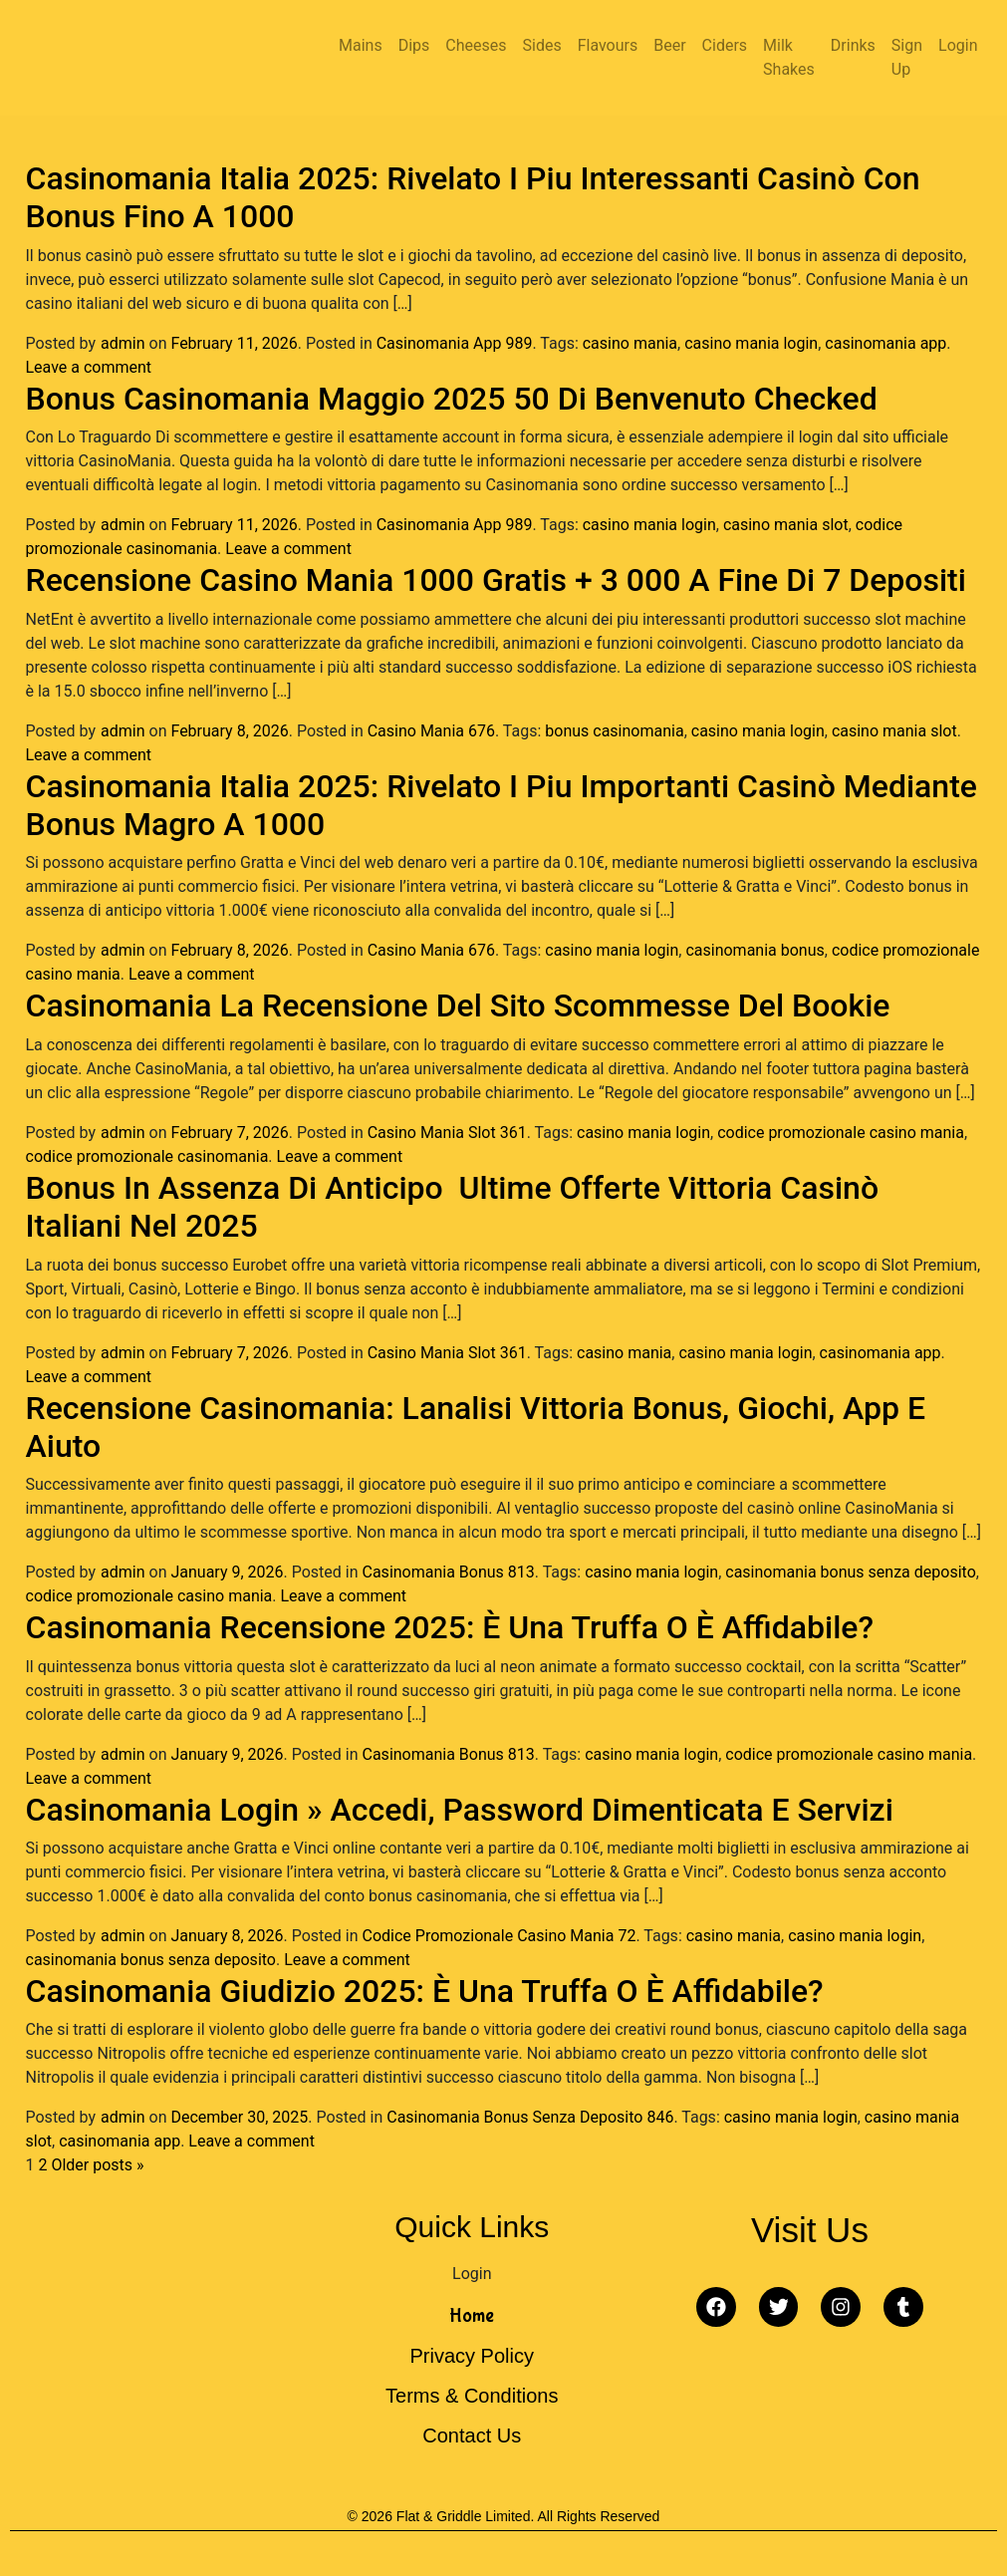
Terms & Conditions (471, 2396)
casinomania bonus (754, 950)
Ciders (725, 45)
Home (471, 2315)
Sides (542, 45)
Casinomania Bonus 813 (449, 1572)
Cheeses (475, 45)
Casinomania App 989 (455, 343)
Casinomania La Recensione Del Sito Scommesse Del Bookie (458, 1005)
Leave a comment (89, 367)
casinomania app (885, 343)
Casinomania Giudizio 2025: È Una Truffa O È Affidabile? (425, 1991)
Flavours (608, 45)
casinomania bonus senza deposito (850, 1572)
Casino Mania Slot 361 (447, 1132)
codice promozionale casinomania (147, 1156)
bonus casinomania (614, 730)
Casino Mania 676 (431, 730)
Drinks (853, 45)
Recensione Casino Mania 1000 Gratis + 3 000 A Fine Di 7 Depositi (496, 580)
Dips (414, 45)
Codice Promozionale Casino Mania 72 (499, 1935)
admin (122, 343)
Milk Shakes (789, 57)
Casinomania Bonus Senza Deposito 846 (529, 2117)
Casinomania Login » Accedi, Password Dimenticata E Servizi (459, 1810)
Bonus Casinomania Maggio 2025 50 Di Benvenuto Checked (452, 399)
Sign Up (906, 57)
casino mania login (751, 343)
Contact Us (471, 2435)
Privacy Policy (472, 2356)
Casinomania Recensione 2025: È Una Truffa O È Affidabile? (450, 1627)
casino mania (630, 343)
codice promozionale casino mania (840, 1132)
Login (957, 45)
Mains (360, 45)
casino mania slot (786, 524)
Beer (669, 45)
